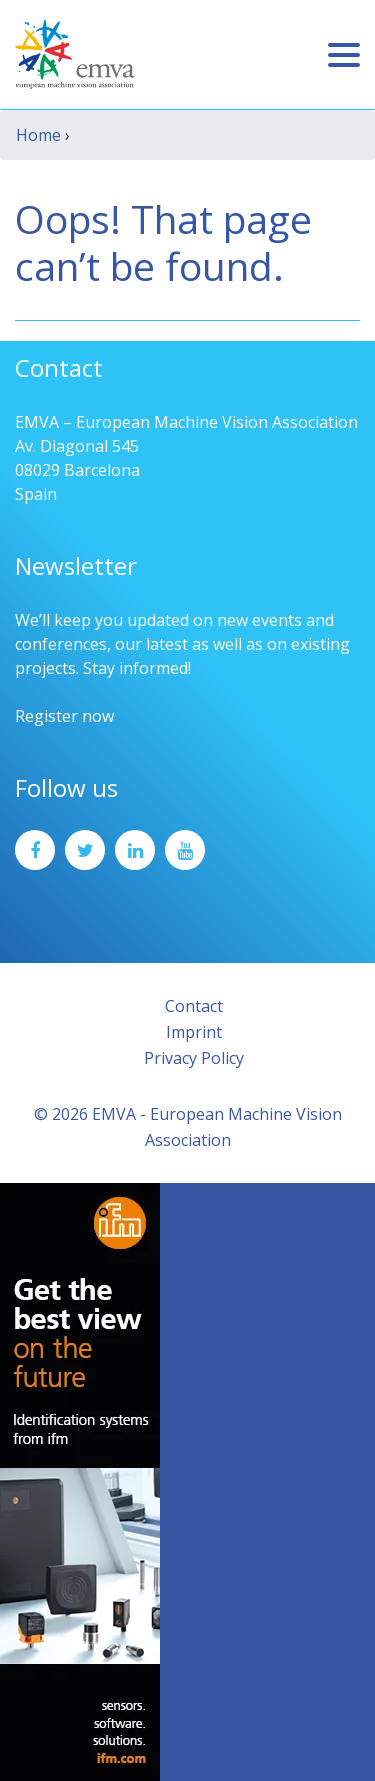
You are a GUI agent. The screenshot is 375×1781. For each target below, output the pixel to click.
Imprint (194, 1032)
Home (38, 135)
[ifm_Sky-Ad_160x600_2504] (80, 1481)
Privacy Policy (194, 1058)
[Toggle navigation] (344, 55)
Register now (64, 716)
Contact (194, 1006)
